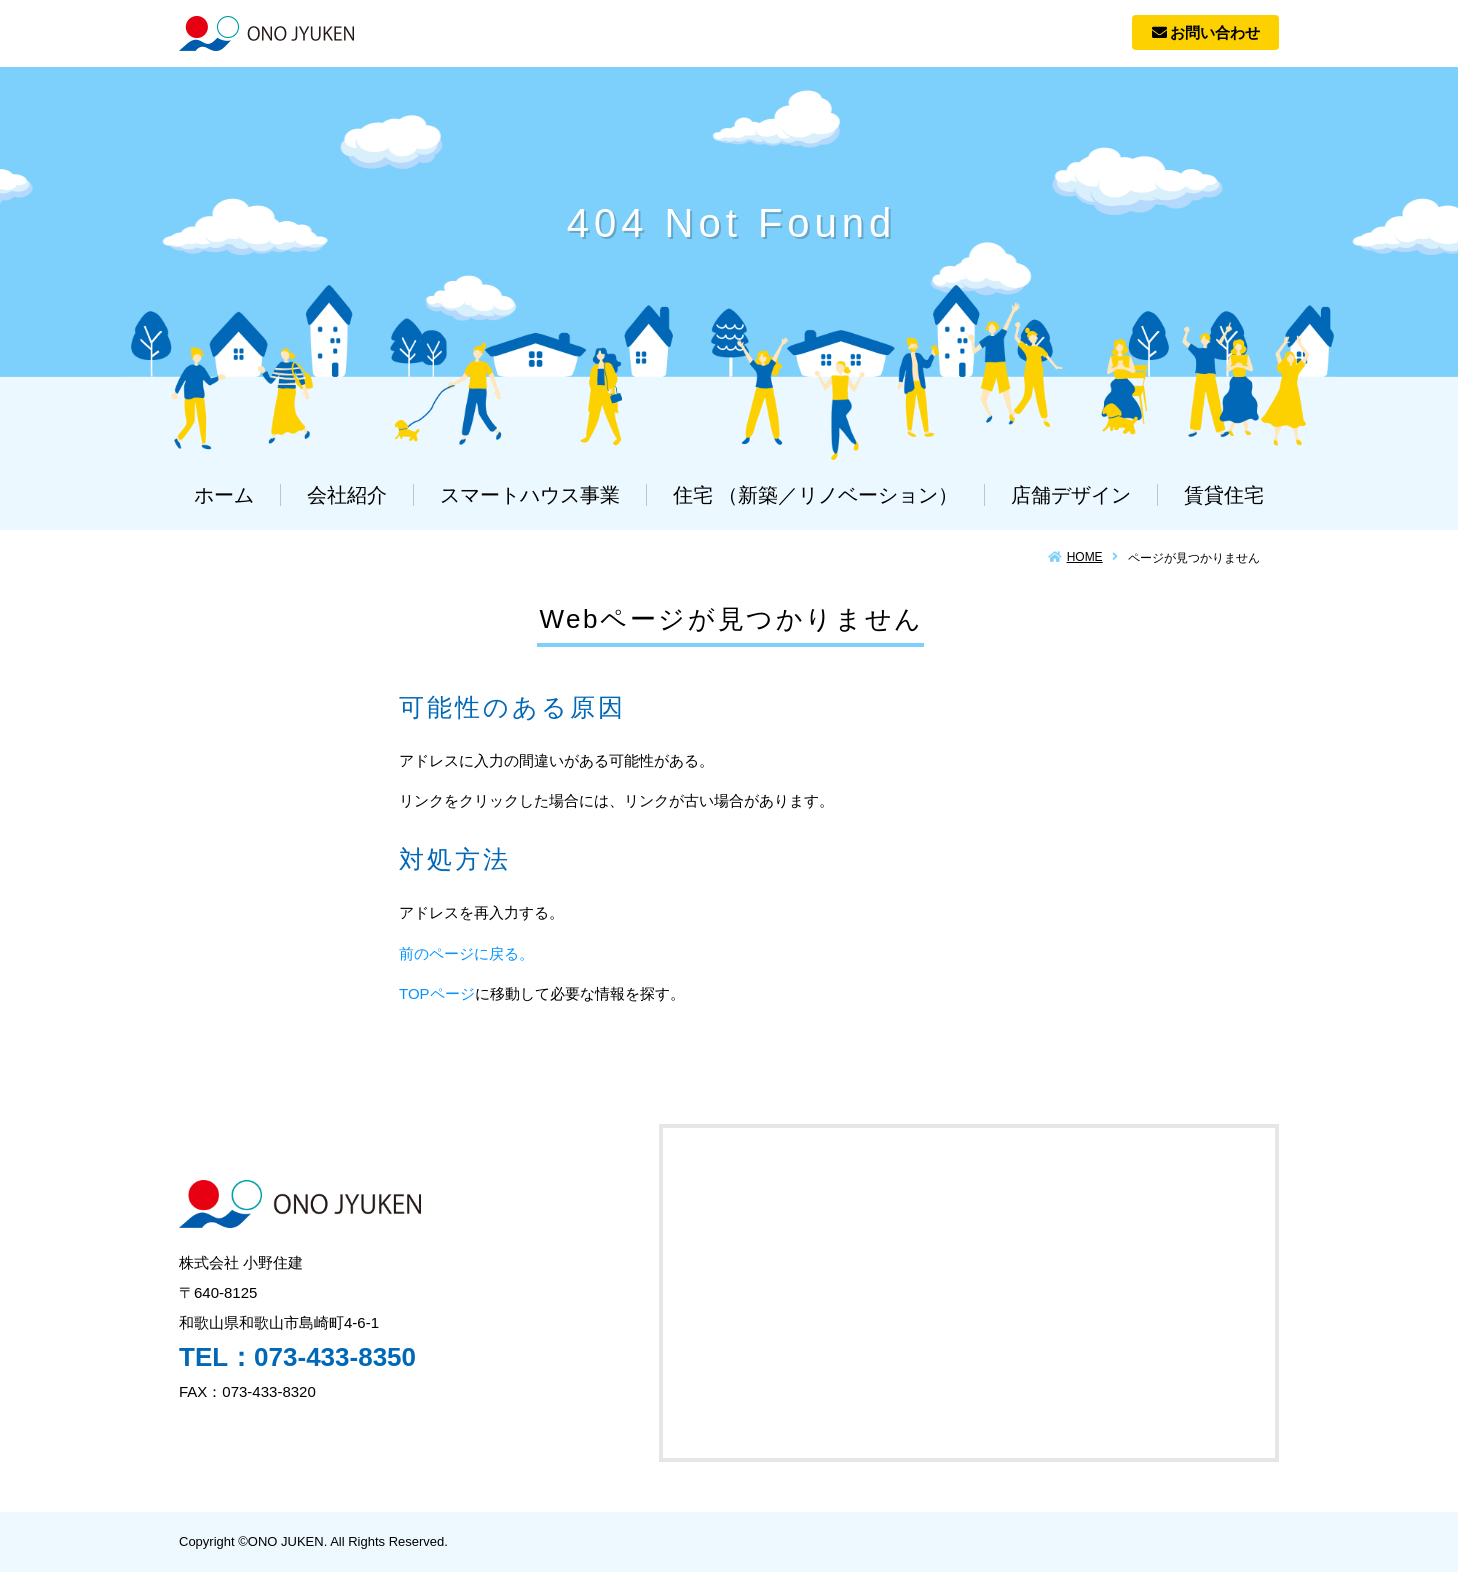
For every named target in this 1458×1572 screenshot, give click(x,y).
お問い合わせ (1206, 32)
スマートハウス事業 (530, 495)
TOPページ (437, 993)
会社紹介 (347, 495)
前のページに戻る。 (466, 953)
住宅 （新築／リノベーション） (816, 495)
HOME (1085, 557)
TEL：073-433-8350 (297, 1357)
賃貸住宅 (1224, 495)
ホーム (224, 495)
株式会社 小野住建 (266, 33)
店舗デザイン (1071, 495)
